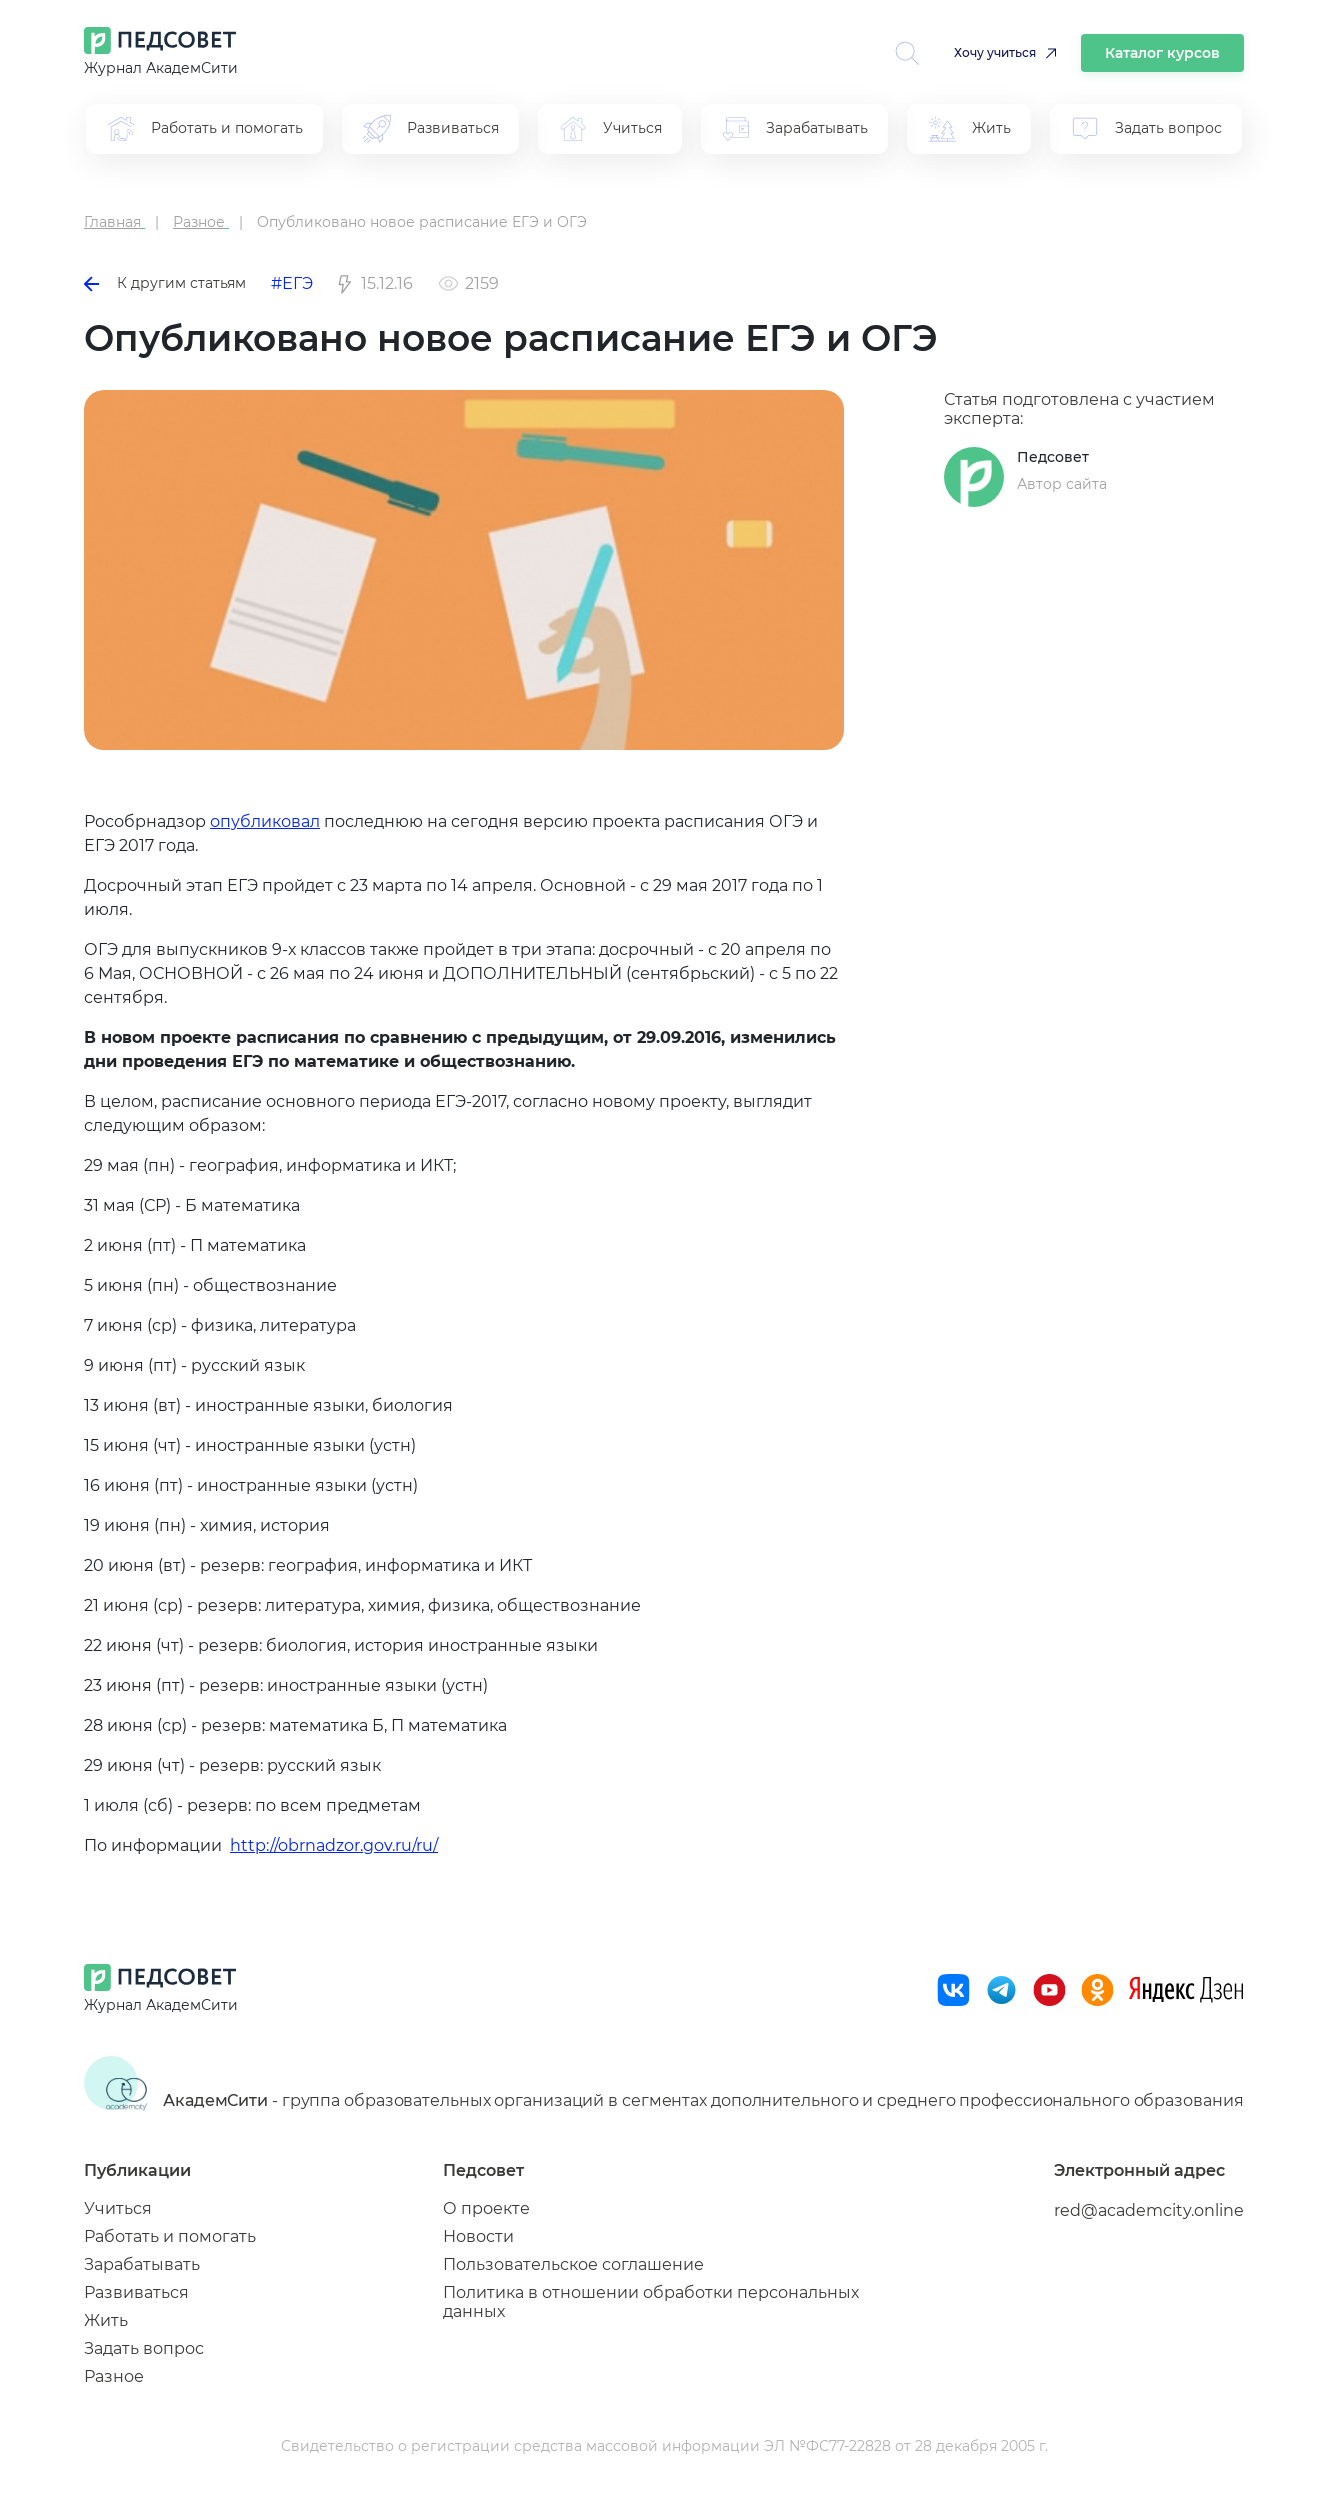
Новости (478, 2236)
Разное (114, 2376)
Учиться (118, 2208)
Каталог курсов (1162, 53)
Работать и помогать (170, 2236)
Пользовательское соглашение (573, 2264)
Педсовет (1053, 457)
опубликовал (265, 821)
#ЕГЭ (292, 283)
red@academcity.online (1149, 2210)
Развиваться (136, 2292)
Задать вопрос (144, 2348)
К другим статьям (165, 283)
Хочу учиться (995, 52)
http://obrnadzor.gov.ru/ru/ (334, 1845)
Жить (106, 2320)
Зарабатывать (142, 2264)
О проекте (486, 2208)
